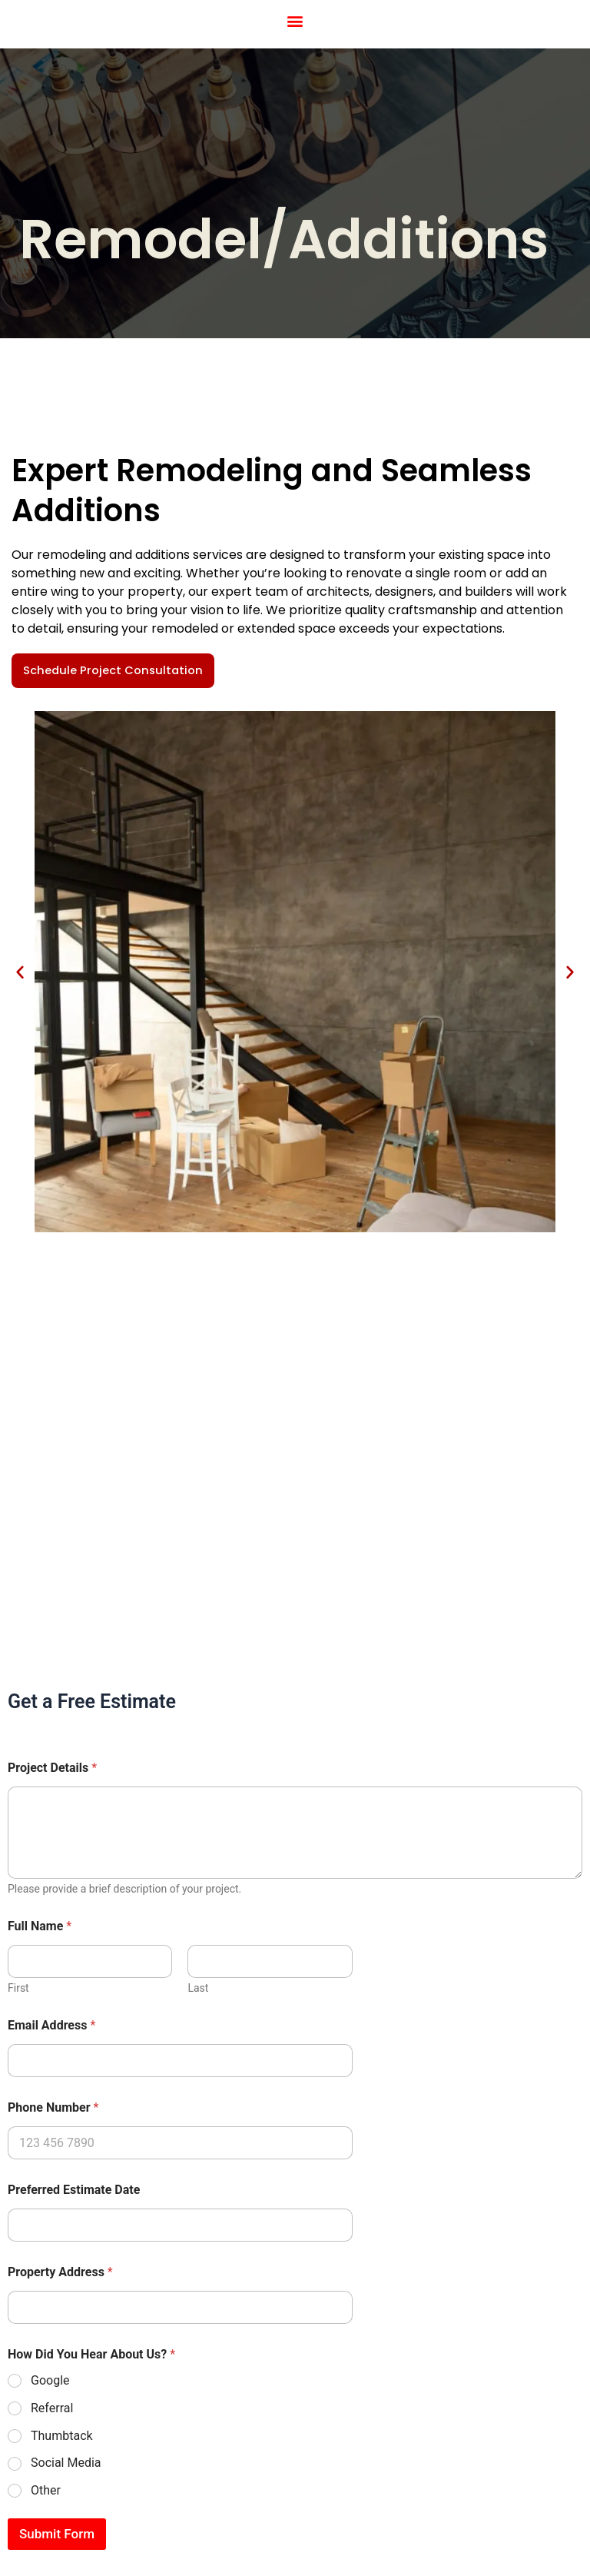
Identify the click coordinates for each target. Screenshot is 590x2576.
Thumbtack (62, 2435)
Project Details (52, 1767)
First (18, 1988)
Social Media (66, 2462)
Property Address (60, 2272)
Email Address (51, 2025)
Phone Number (53, 2107)
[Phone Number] (180, 2142)
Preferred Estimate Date (74, 2189)
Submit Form (56, 2533)
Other (46, 2490)
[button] (295, 20)
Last (197, 1988)
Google (50, 2380)
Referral (52, 2408)
